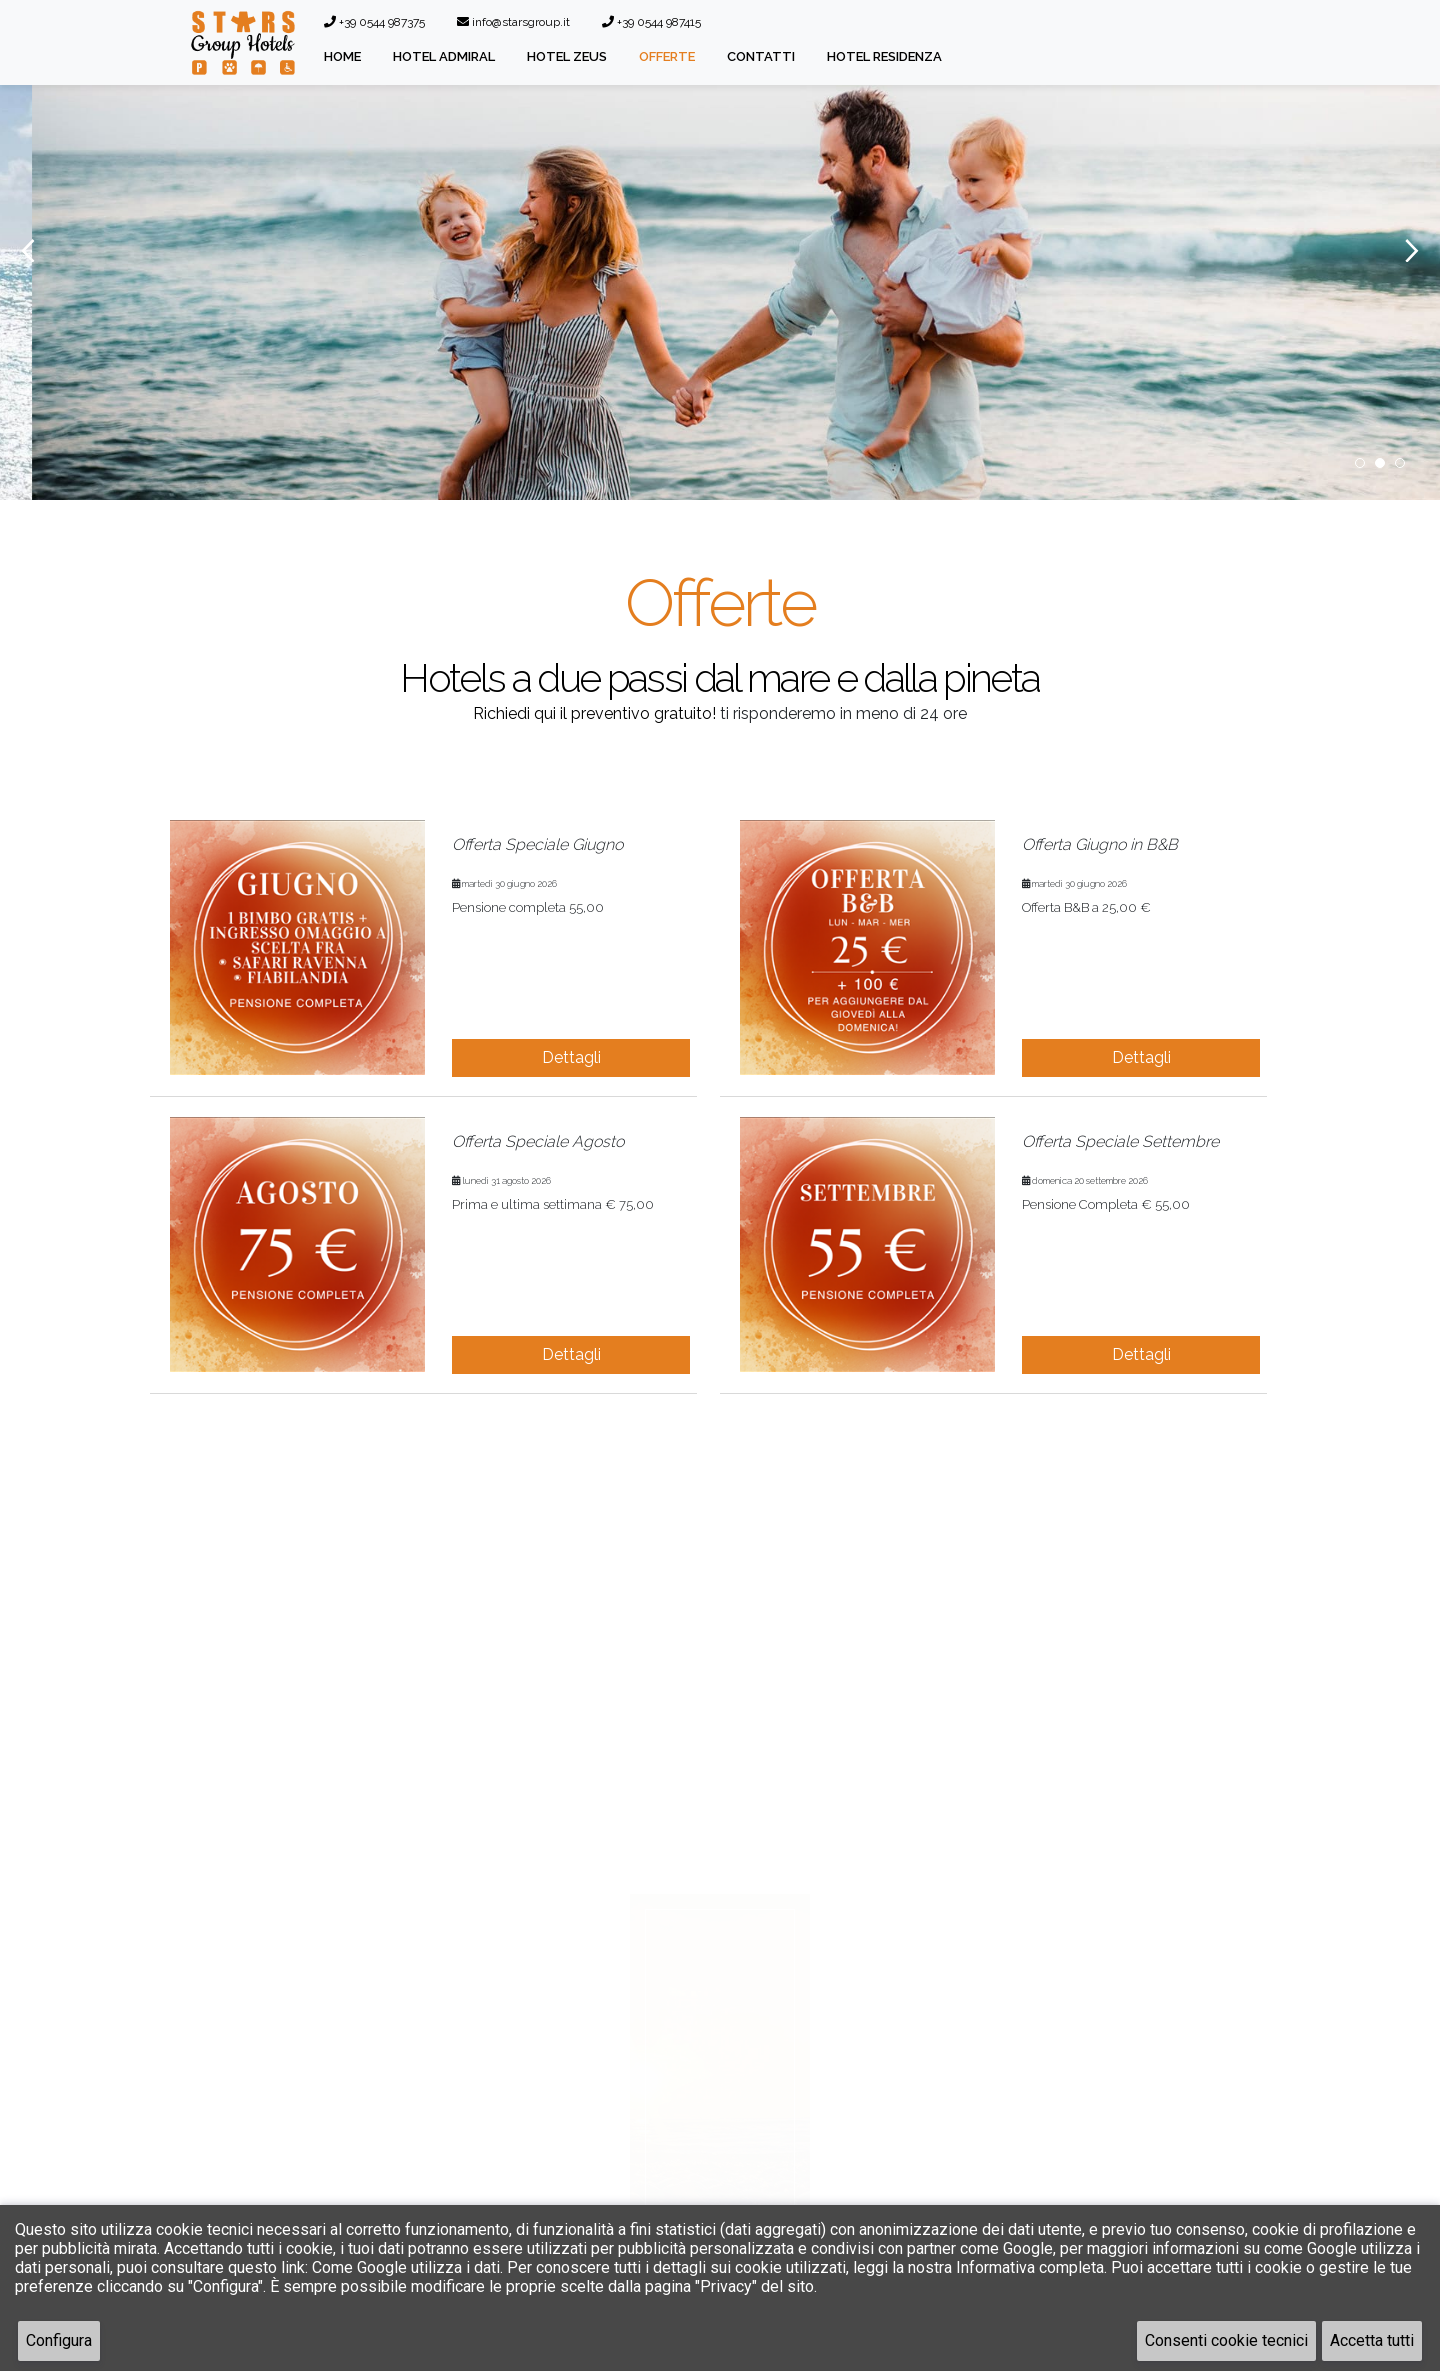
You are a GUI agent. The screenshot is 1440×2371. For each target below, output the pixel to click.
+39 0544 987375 (374, 22)
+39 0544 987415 (651, 22)
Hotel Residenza (884, 56)
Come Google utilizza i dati (406, 2267)
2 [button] (1380, 463)
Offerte (667, 56)
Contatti (761, 56)
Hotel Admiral (444, 56)
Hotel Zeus (567, 56)
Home (342, 56)
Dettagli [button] (571, 1057)
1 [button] (1360, 463)
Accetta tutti (1372, 2340)
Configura (59, 2340)
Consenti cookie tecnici (1226, 2340)
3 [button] (1400, 463)
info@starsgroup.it (513, 22)
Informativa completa (1030, 2267)
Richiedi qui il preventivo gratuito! (594, 713)
